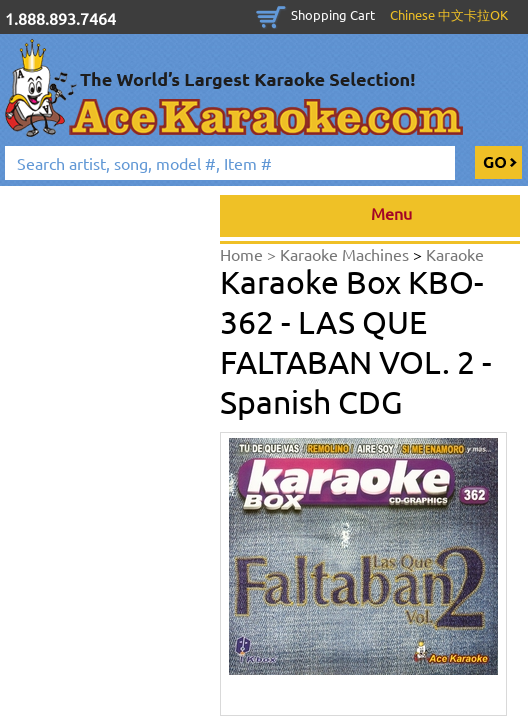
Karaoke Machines (346, 254)
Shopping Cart (333, 14)
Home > (250, 254)
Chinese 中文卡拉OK (449, 14)
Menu (370, 216)
